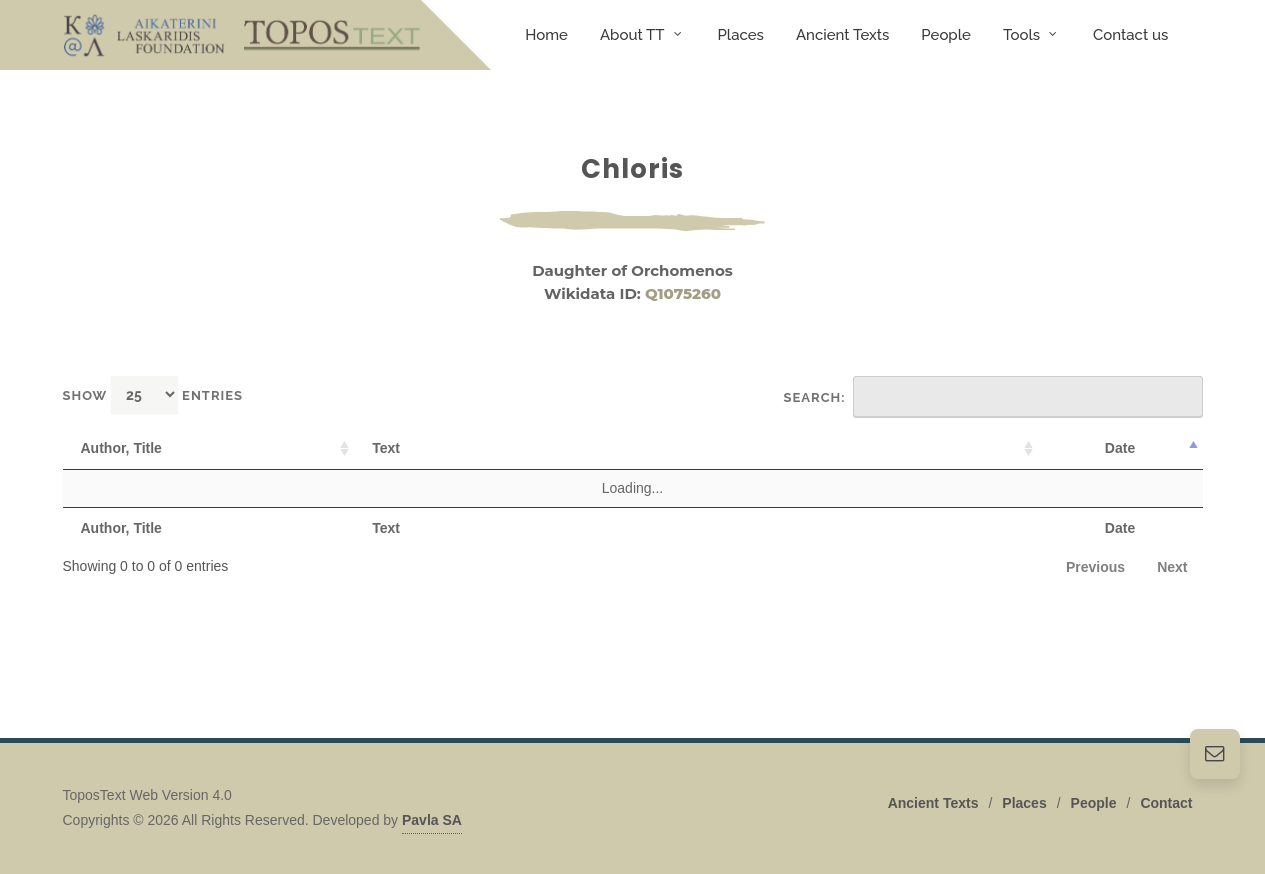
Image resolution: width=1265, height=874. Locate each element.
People (1094, 802)
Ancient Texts (933, 802)
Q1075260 (683, 293)
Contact (1166, 802)
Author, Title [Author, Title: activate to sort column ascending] (121, 448)
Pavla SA (432, 819)
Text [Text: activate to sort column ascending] (386, 448)
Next (1172, 567)
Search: (993, 397)
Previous (1095, 567)
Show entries (153, 394)
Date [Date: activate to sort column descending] (1120, 448)
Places (1024, 802)
